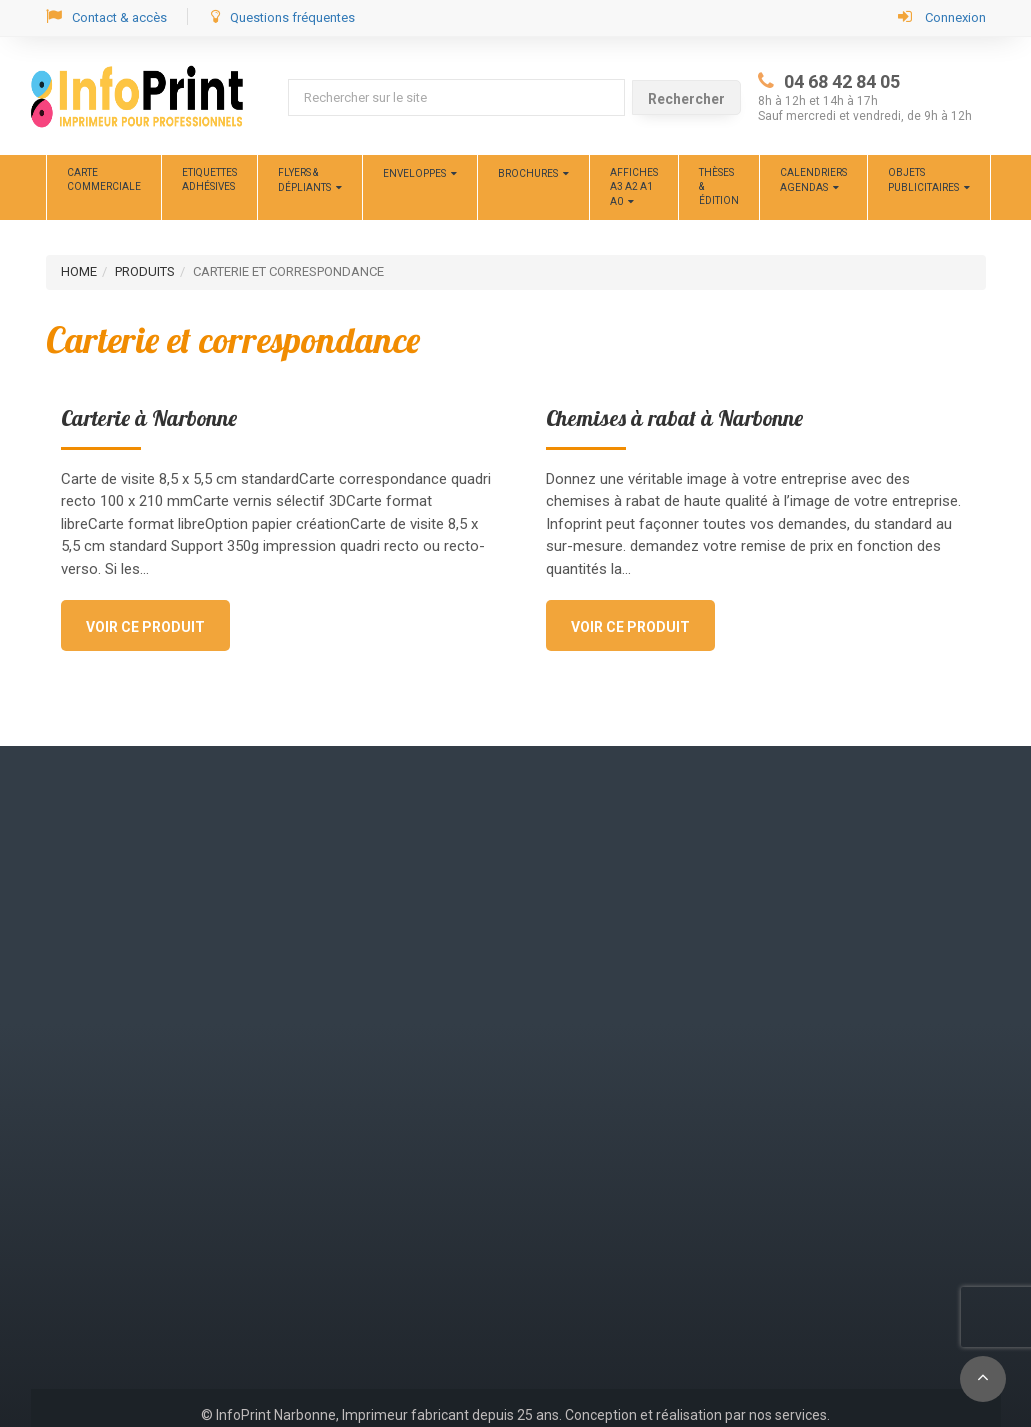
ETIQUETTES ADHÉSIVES (209, 179)
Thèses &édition (719, 187)
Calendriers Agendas (813, 180)
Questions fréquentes (283, 16)
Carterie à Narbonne (149, 418)
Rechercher (686, 99)
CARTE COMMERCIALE (104, 179)
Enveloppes (414, 173)
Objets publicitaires (923, 180)
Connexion (942, 16)
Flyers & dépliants (304, 180)
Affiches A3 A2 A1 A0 (634, 187)
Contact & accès (106, 16)
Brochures (528, 173)
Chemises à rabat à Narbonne (674, 418)
